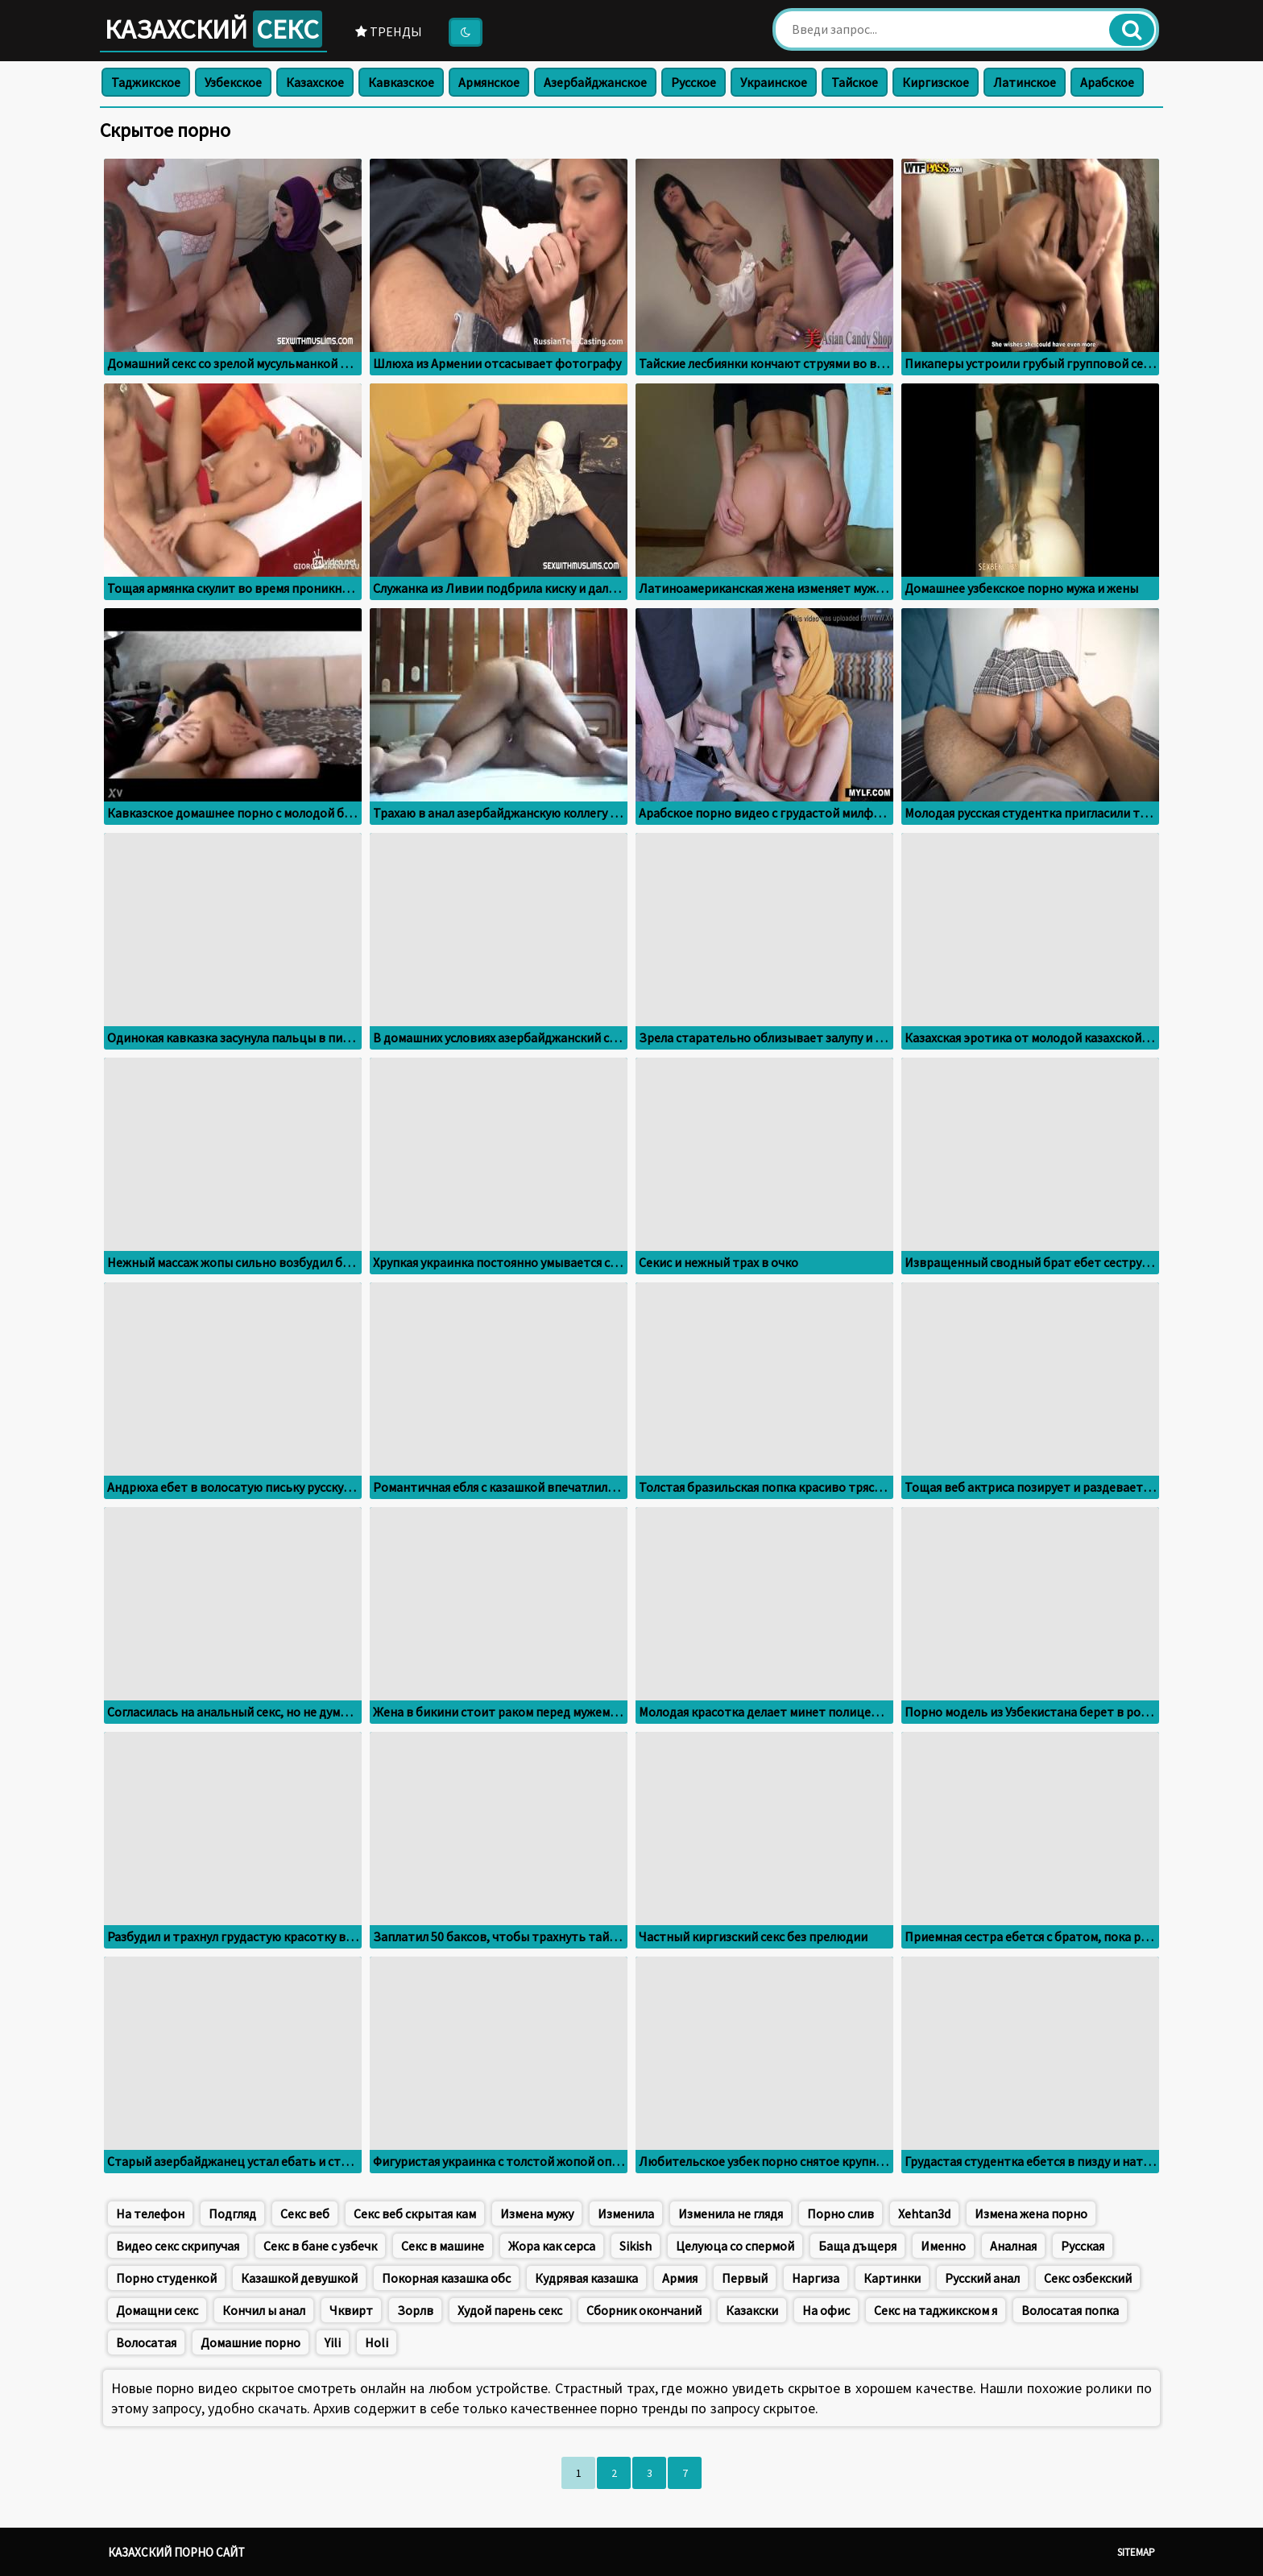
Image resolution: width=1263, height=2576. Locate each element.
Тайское (854, 82)
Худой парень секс (510, 2310)
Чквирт (351, 2310)
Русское (693, 82)
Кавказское (401, 82)
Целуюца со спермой (735, 2246)
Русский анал (982, 2278)
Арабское (1107, 82)
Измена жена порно (1031, 2213)
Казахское (315, 82)
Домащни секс (157, 2310)
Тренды (388, 31)
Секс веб (304, 2213)
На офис (826, 2310)
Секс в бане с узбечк (320, 2246)
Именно (943, 2246)
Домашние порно (250, 2342)
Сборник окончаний (644, 2310)
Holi (376, 2342)
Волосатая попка (1070, 2310)
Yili (333, 2342)
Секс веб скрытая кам (415, 2213)
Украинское (773, 82)
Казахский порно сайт (176, 2552)
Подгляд (232, 2213)
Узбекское (233, 82)
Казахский (213, 29)
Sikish (635, 2246)
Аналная (1013, 2246)
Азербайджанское (595, 82)
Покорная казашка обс (446, 2278)
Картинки (892, 2278)
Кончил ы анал (263, 2310)
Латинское (1024, 82)
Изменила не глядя (730, 2213)
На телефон (150, 2213)
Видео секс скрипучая (177, 2246)
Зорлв (415, 2310)
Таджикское (145, 82)
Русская (1082, 2246)
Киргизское (935, 82)
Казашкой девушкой (299, 2278)
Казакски (752, 2310)
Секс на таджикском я (935, 2310)
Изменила (626, 2213)
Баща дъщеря (857, 2246)
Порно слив (840, 2213)
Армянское (489, 82)
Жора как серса (551, 2246)
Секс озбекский (1088, 2278)
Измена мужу (537, 2213)
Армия (680, 2278)
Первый (745, 2278)
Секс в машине (442, 2246)
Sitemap (1136, 2552)
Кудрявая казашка (586, 2278)
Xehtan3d (924, 2213)
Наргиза (815, 2278)
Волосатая (146, 2342)
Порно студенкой (166, 2278)
